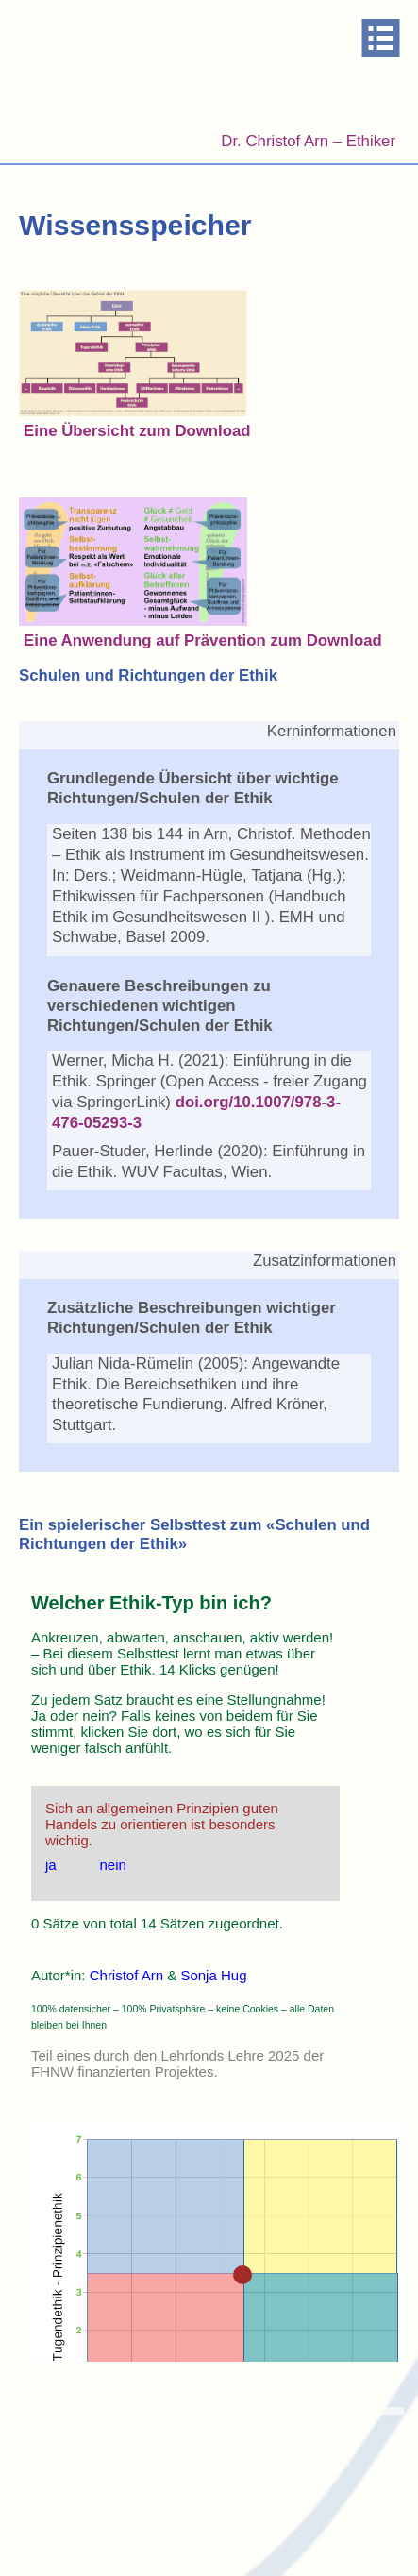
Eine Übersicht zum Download (137, 431)
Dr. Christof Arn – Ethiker (308, 141)
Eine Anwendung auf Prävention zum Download (203, 640)
